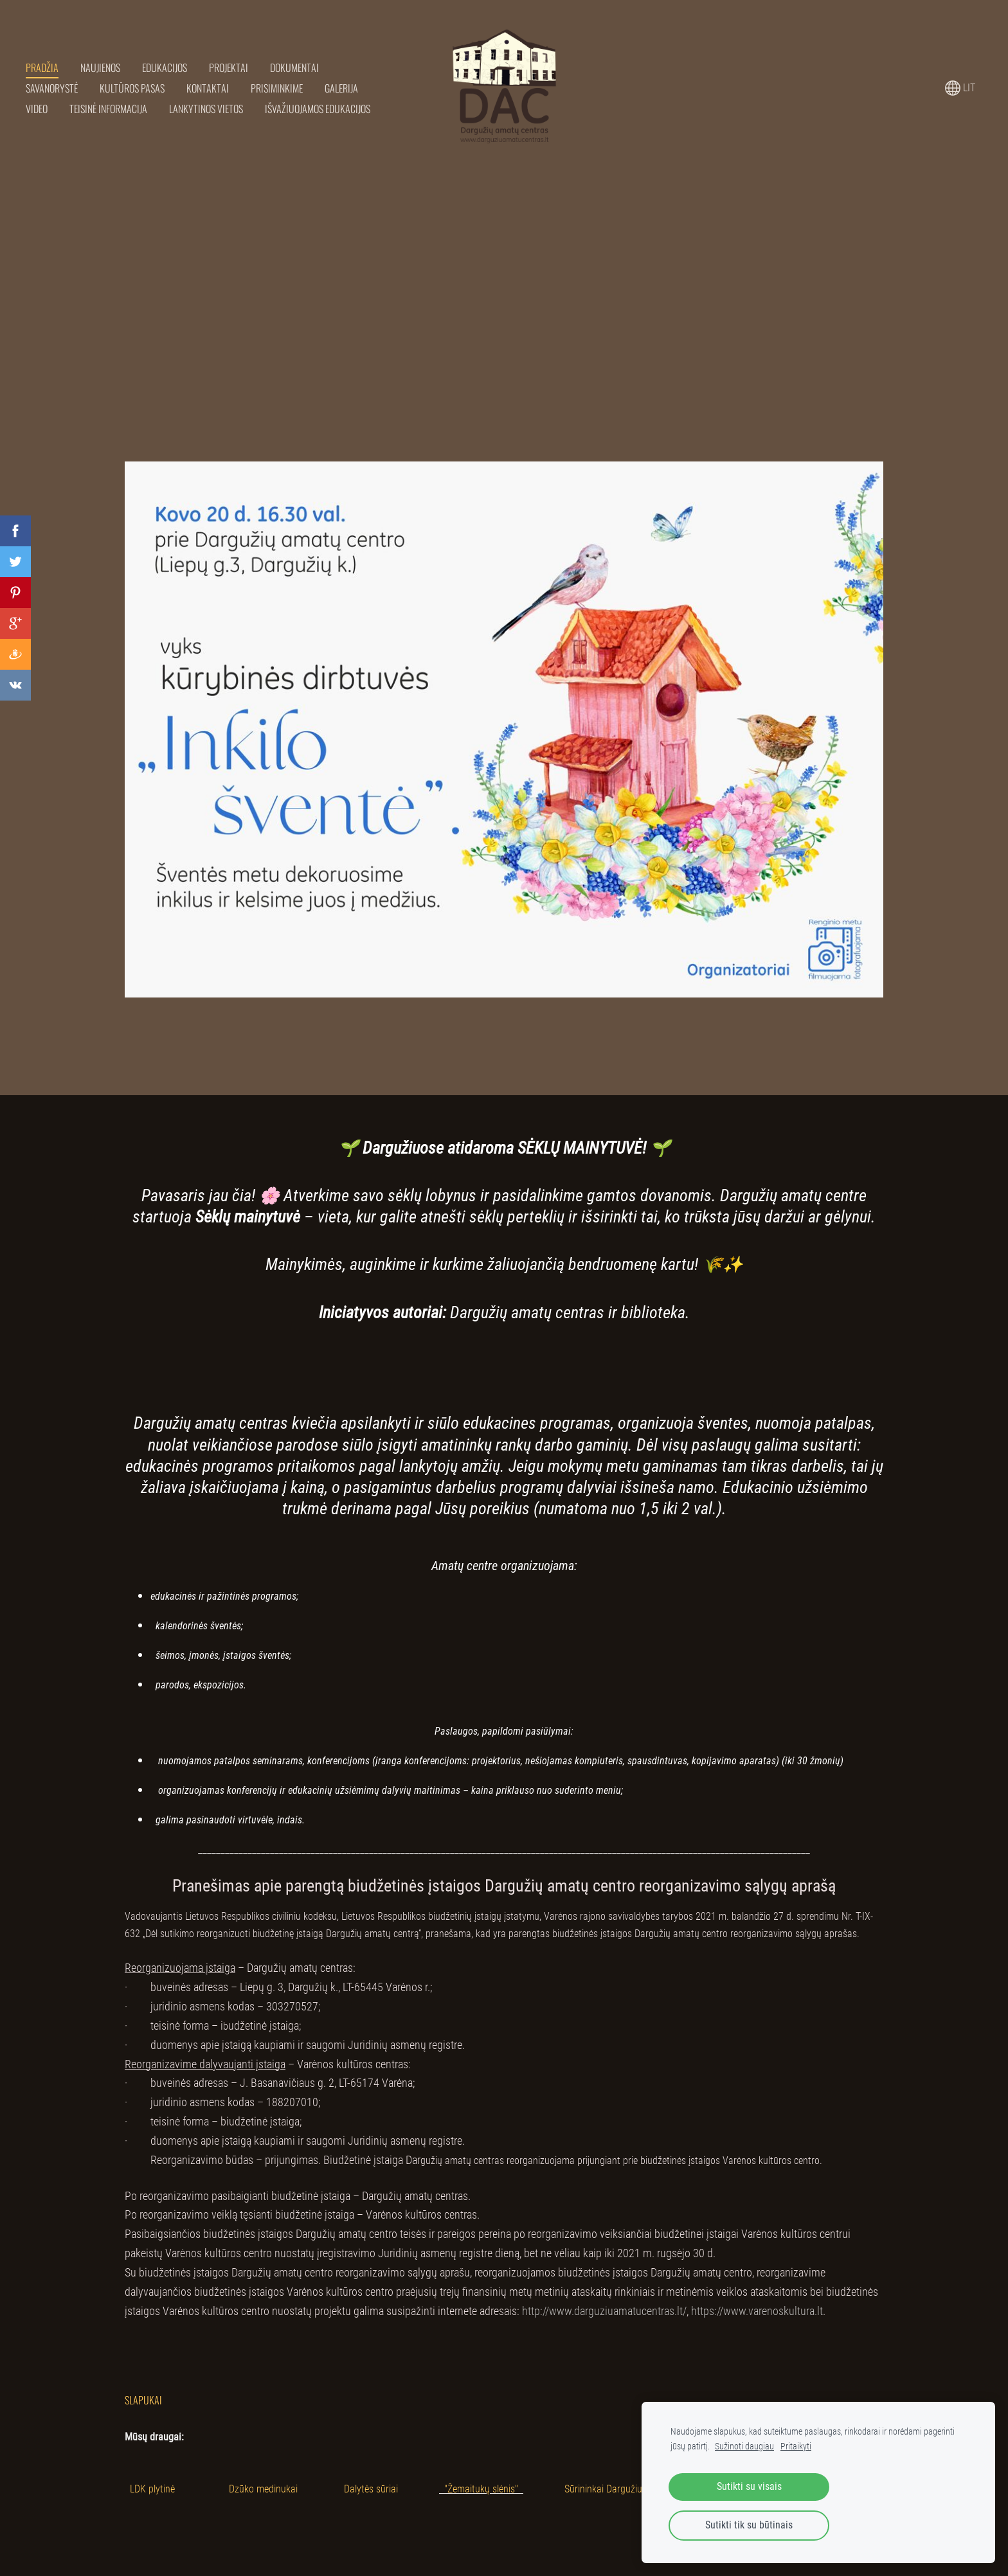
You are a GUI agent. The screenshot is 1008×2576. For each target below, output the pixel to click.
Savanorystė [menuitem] (52, 88)
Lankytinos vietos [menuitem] (206, 108)
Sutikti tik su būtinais (749, 2525)
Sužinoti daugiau (744, 2446)
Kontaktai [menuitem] (207, 88)
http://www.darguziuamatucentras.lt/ (604, 2311)
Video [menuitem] (37, 108)
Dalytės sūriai (371, 2489)
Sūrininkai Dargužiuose (610, 2489)
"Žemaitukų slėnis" (481, 2489)
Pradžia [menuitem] (42, 67)
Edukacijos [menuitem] (164, 67)
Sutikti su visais (749, 2486)
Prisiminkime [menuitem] (277, 88)
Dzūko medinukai (263, 2489)
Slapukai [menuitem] (143, 2400)
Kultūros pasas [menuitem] (132, 88)
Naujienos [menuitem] (100, 67)
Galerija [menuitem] (341, 88)
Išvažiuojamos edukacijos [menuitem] (317, 108)
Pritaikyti (795, 2446)
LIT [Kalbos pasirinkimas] (960, 88)
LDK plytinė (152, 2489)
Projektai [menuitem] (228, 67)
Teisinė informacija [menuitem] (108, 108)
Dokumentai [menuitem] (294, 67)
